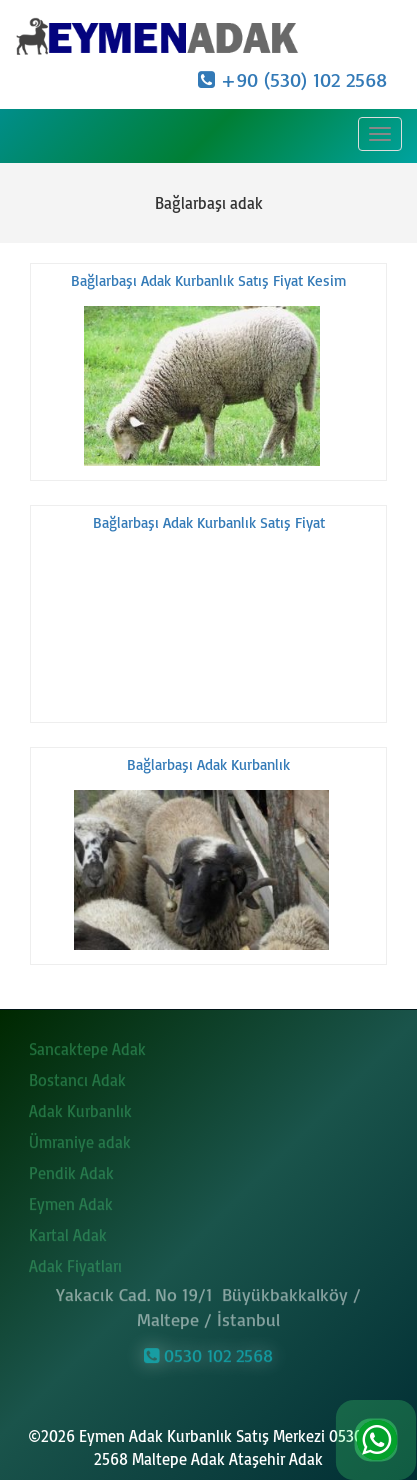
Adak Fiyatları (75, 1261)
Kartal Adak (68, 1230)
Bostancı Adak (77, 1075)
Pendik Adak (71, 1168)
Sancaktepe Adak (87, 1044)
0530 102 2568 (208, 1351)
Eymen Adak (71, 1199)
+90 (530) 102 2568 (292, 79)
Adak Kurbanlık (80, 1106)
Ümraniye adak (80, 1137)
